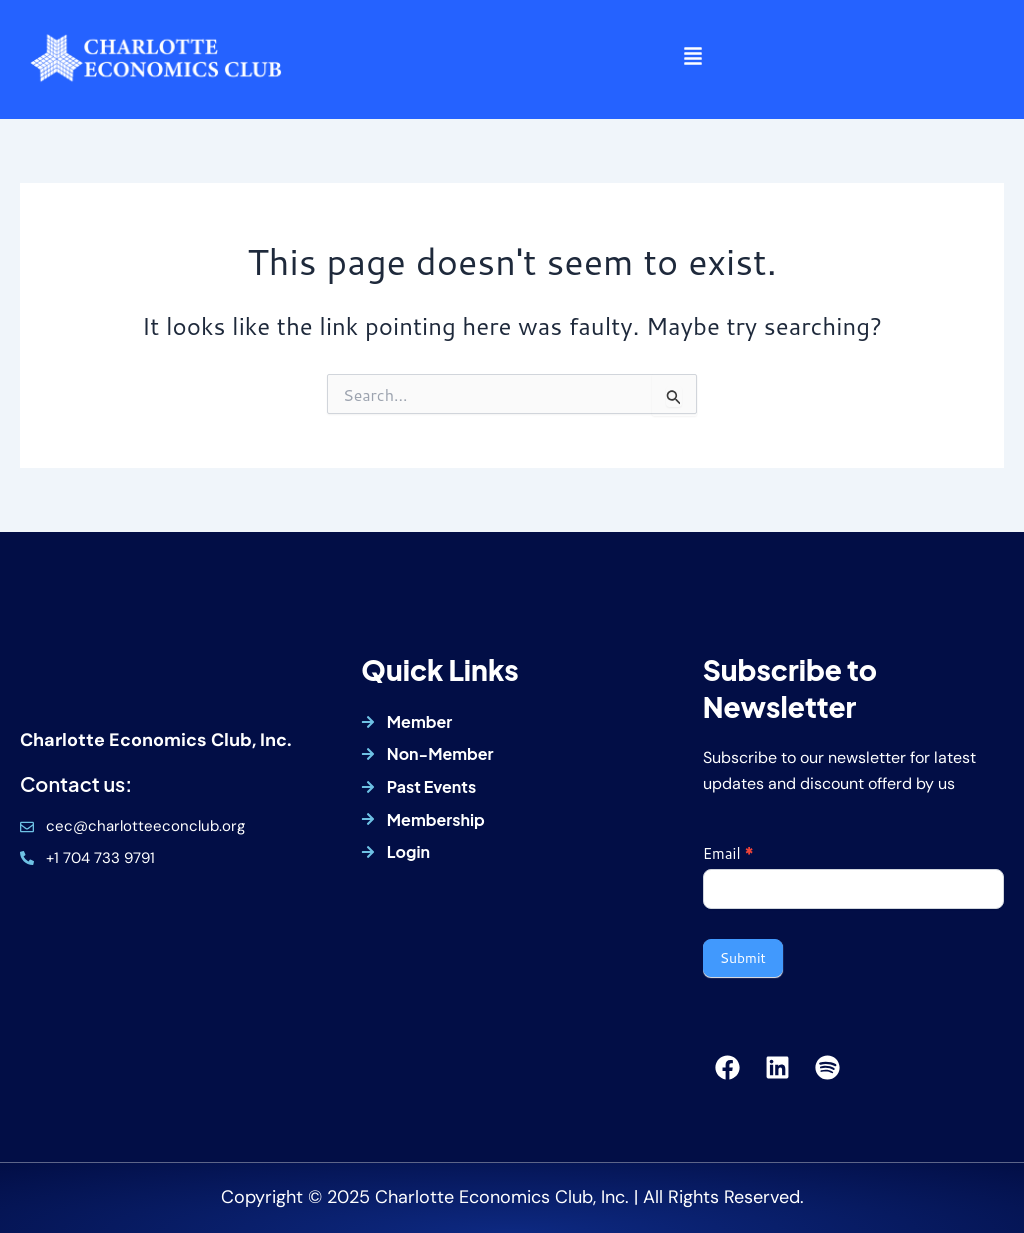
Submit (743, 958)
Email (728, 854)
